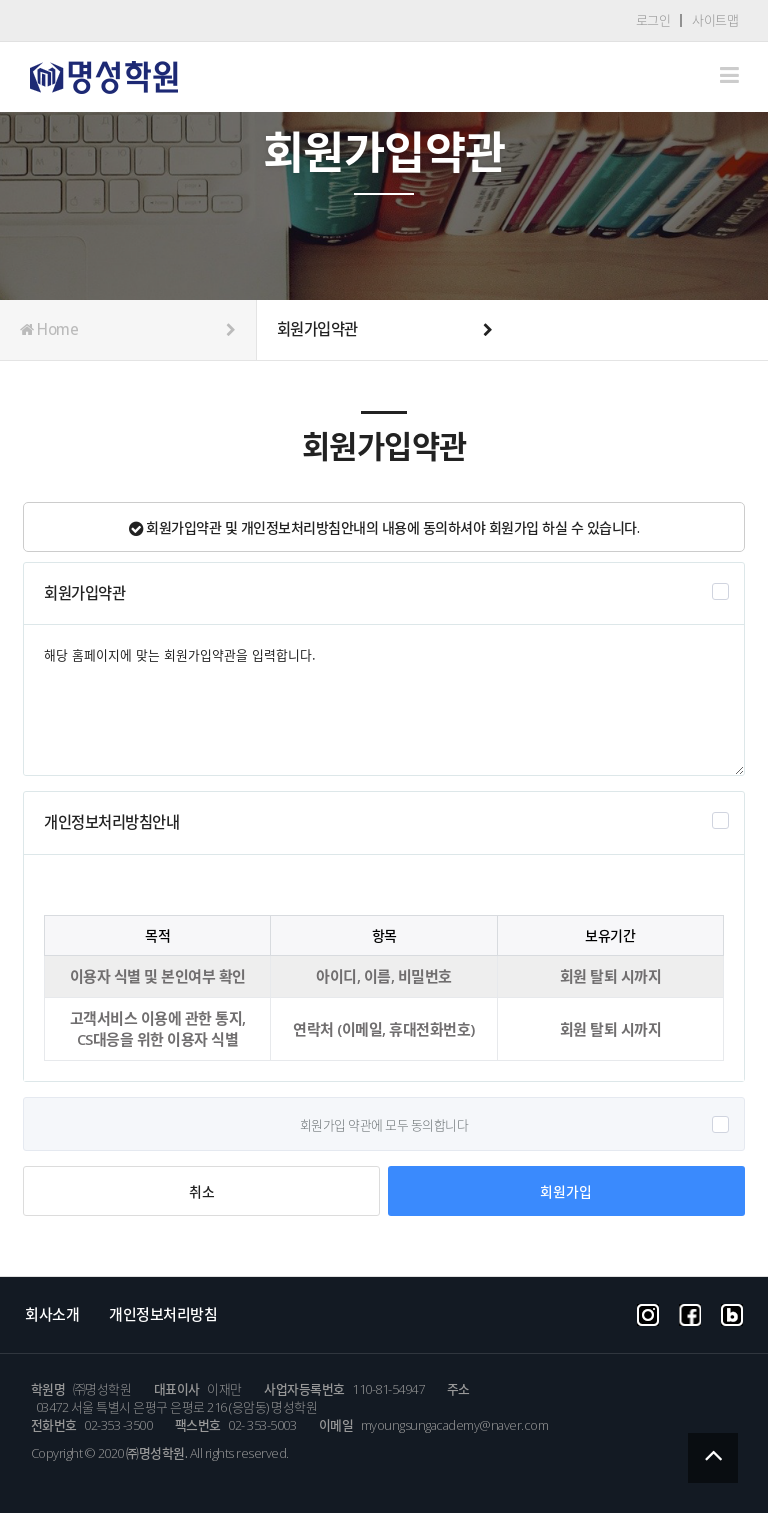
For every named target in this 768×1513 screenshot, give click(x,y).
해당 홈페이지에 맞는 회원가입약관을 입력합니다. (384, 700)
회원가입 (566, 1191)
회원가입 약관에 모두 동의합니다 (384, 1125)
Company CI (104, 77)
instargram (648, 1313)
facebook (690, 1313)
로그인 (653, 20)
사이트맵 (715, 20)
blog (732, 1313)
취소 (201, 1191)
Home (128, 330)
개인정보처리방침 (163, 1314)
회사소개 (52, 1314)
